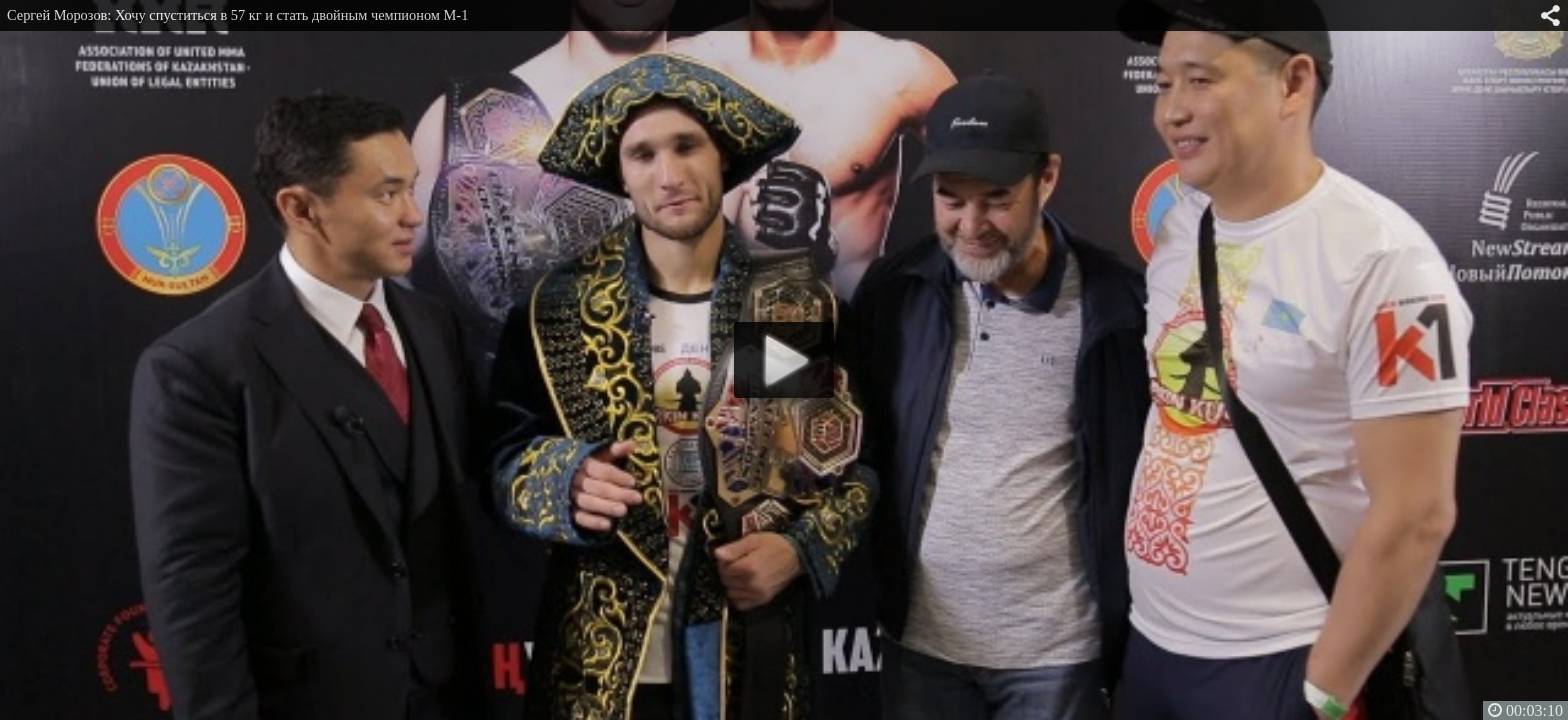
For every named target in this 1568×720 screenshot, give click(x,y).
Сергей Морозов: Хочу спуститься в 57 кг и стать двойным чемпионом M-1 (237, 15)
